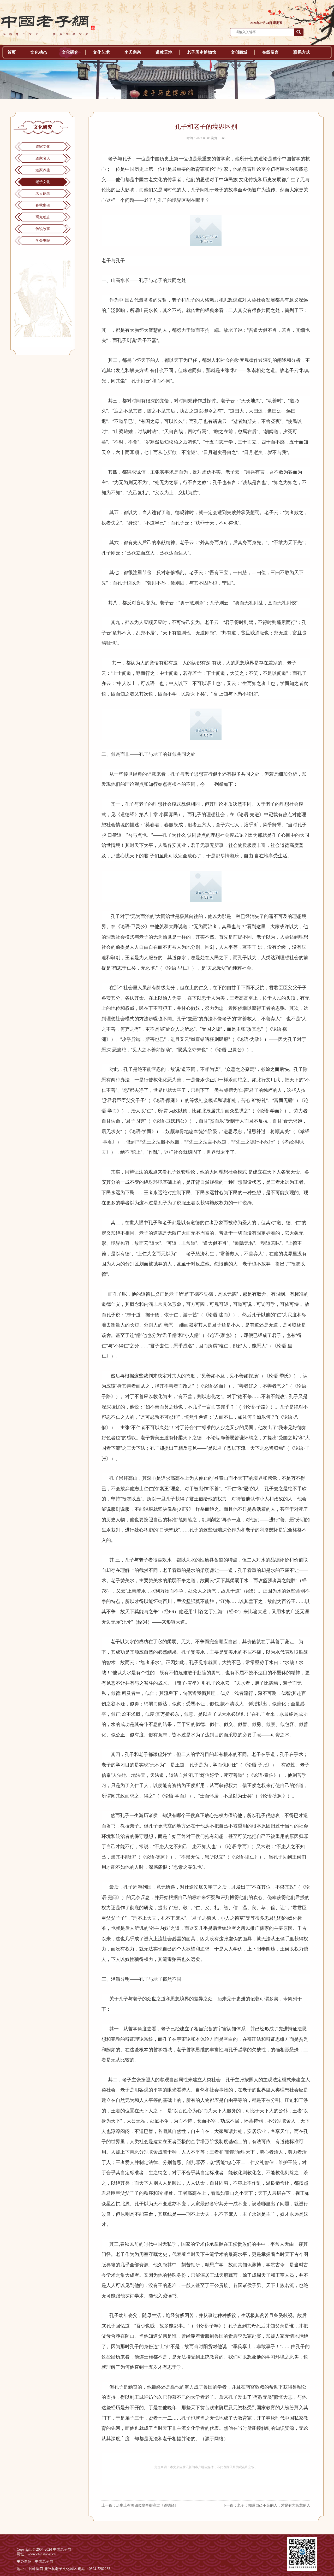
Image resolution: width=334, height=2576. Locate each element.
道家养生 (42, 170)
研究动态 (42, 217)
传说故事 (42, 229)
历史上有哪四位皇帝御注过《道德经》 (147, 2505)
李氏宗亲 (132, 52)
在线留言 (270, 52)
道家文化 (42, 147)
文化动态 (38, 52)
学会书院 (42, 241)
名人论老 (42, 194)
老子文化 (42, 182)
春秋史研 (42, 205)
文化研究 (70, 52)
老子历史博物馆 (201, 52)
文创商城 (239, 52)
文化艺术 (101, 52)
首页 (11, 52)
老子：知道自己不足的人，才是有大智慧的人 (273, 2505)
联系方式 (301, 52)
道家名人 (42, 158)
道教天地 (164, 52)
